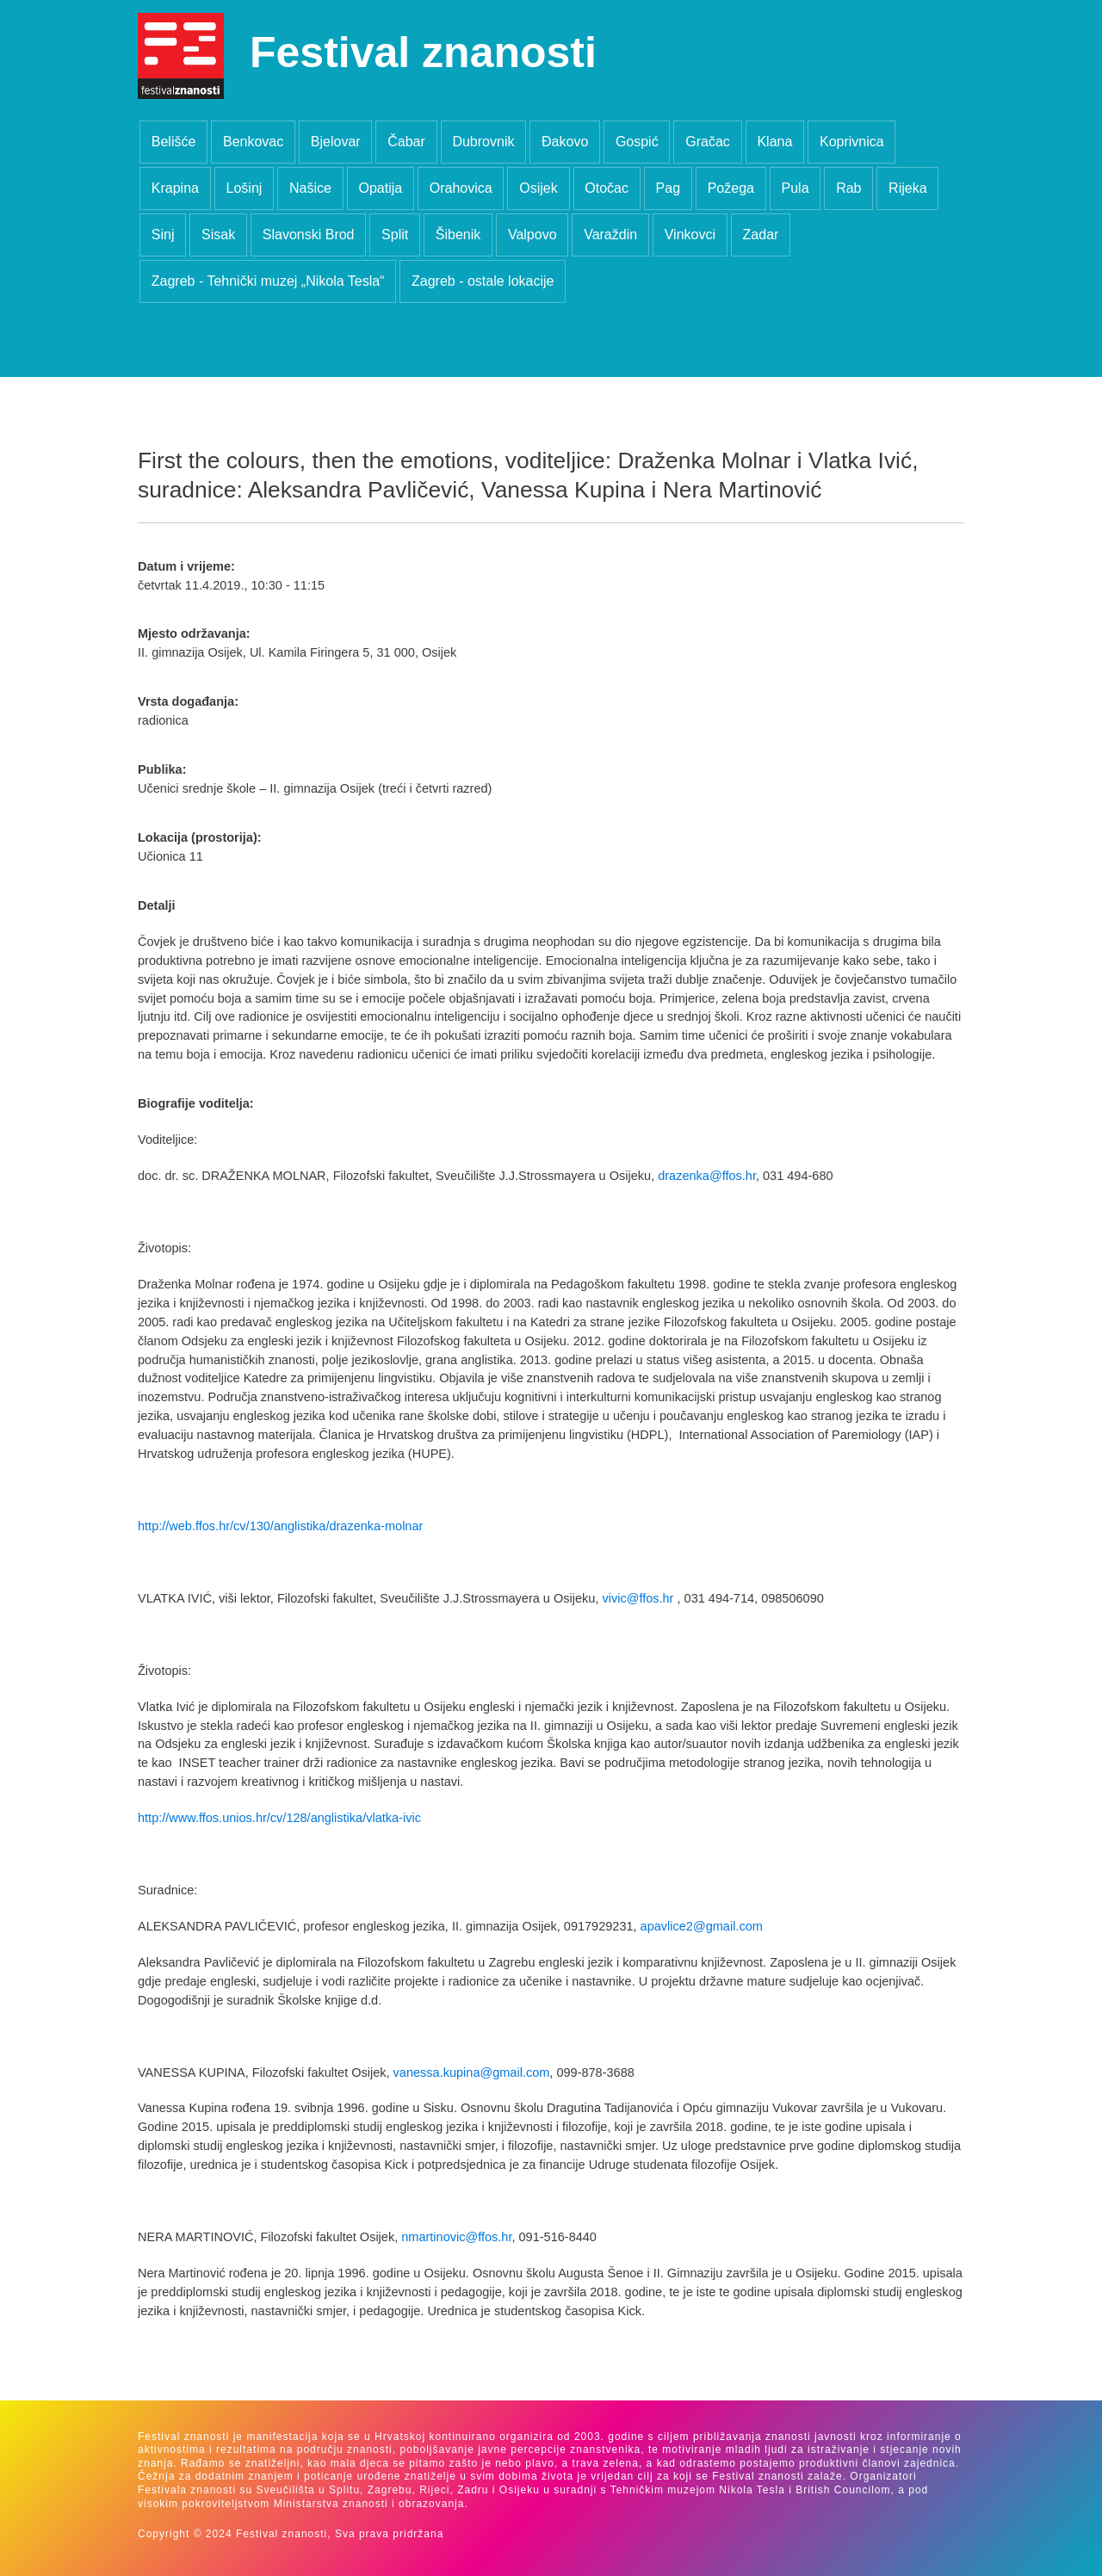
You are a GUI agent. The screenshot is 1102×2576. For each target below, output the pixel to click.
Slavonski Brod (309, 234)
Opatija (380, 188)
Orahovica (461, 188)
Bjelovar (336, 141)
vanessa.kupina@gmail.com (471, 2072)
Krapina (175, 188)
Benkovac (253, 141)
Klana (774, 141)
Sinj (163, 234)
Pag (668, 188)
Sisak (218, 234)
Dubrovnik (483, 141)
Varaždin (610, 234)
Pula (795, 188)
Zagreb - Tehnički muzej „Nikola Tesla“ (268, 281)
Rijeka (907, 188)
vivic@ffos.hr (637, 1598)
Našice (310, 188)
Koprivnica (852, 141)
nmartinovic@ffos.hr (456, 2237)
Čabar (406, 141)
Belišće (174, 141)
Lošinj (244, 188)
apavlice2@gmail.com (702, 1926)
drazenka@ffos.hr (707, 1176)
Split (394, 234)
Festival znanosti (423, 52)
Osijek (538, 188)
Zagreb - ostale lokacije (483, 281)
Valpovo (532, 234)
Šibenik (458, 234)
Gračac (707, 141)
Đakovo (565, 141)
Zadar (761, 234)
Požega (731, 188)
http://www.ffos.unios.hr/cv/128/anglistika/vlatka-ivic (279, 1818)
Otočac (606, 188)
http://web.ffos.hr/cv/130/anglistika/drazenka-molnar (280, 1526)
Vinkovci (690, 234)
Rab (848, 188)
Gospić (637, 141)
